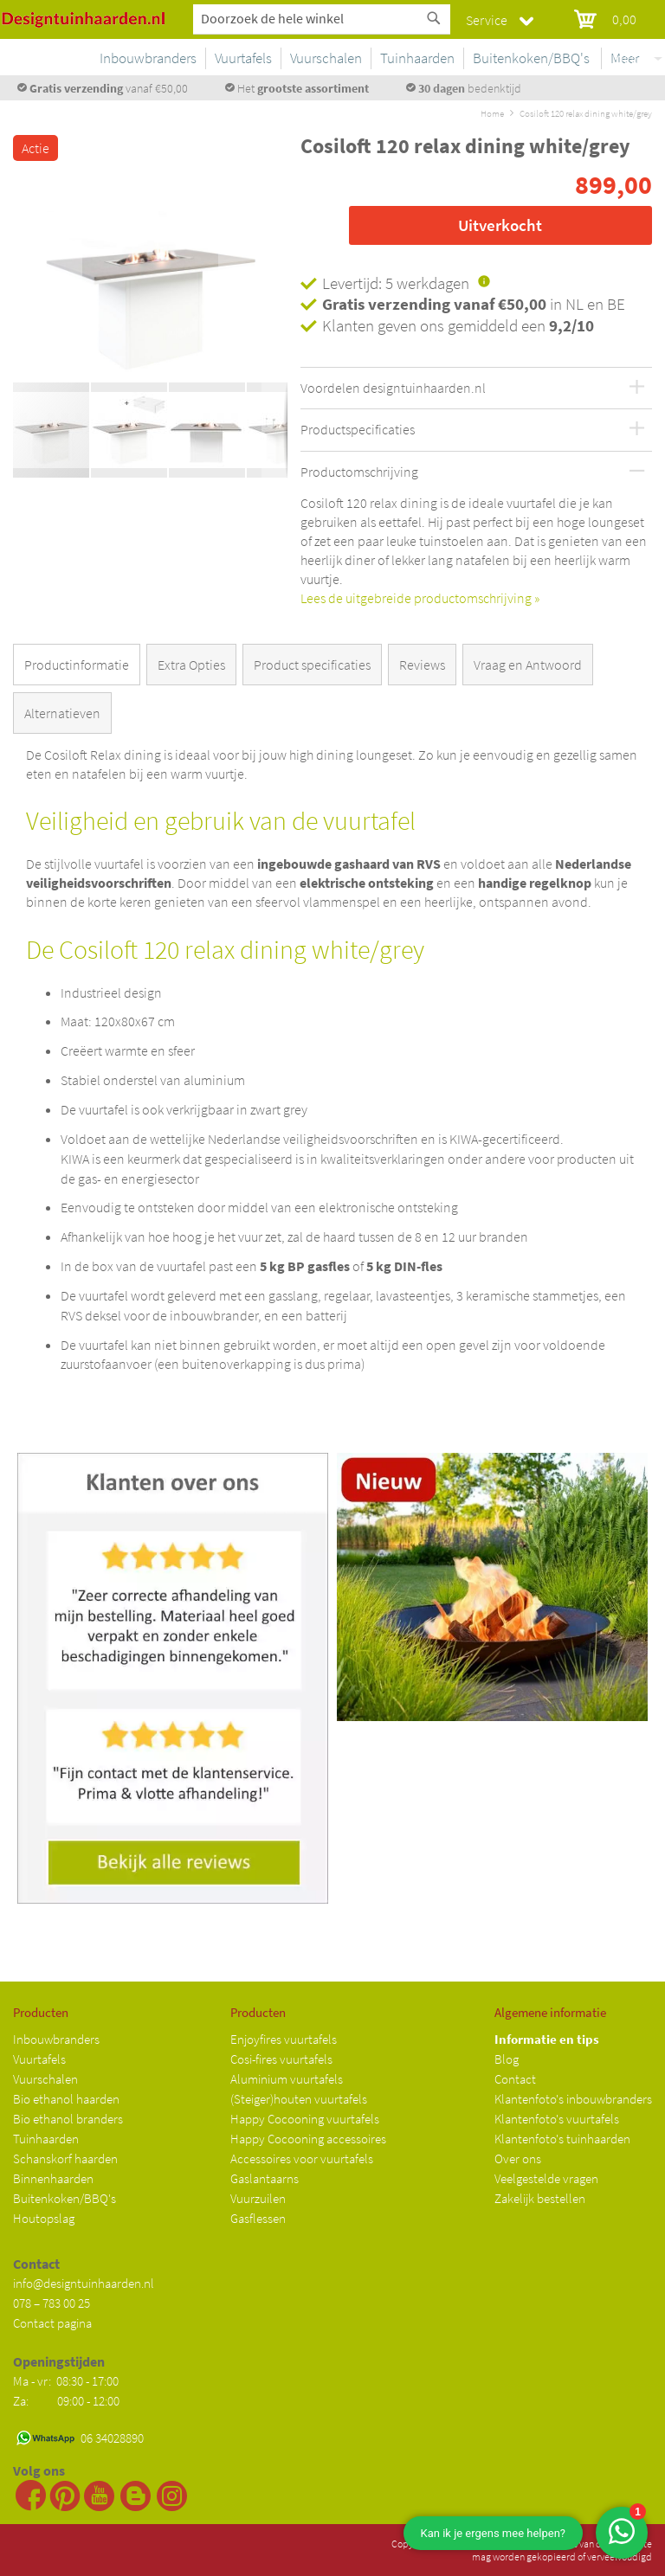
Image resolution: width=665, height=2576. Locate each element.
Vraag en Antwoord (528, 664)
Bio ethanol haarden (66, 2099)
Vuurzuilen (258, 2198)
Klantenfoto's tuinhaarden (562, 2138)
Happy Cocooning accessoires (308, 2138)
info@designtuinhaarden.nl (83, 2283)
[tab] (80, 668)
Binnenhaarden (53, 2178)
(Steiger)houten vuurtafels (298, 2099)
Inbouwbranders (56, 2039)
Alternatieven (62, 713)
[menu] (439, 61)
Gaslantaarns (264, 2178)
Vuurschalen (45, 2079)
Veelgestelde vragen (546, 2178)
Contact (515, 2079)
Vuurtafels (39, 2059)
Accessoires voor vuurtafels (301, 2158)
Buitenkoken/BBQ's (64, 2198)
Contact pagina (52, 2323)
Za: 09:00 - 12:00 (66, 2401)
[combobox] (321, 18)
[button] (47, 276)
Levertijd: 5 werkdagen (395, 283)
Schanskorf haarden (65, 2158)
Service (486, 20)
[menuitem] (279, 58)
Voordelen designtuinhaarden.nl (393, 388)
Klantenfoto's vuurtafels (556, 2118)
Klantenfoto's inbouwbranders (573, 2099)
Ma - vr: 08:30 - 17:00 (67, 2381)
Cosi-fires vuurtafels (281, 2059)
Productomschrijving (359, 472)
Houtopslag (43, 2218)
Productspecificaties (357, 430)
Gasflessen (258, 2218)
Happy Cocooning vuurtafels (304, 2118)
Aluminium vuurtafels (286, 2079)
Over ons (517, 2158)
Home (492, 113)
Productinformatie (76, 664)
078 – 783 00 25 (51, 2303)
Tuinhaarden (46, 2138)
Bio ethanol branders (68, 2118)
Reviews (422, 664)
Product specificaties (312, 664)
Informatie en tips (546, 2039)
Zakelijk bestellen (539, 2198)
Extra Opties (191, 664)
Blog (506, 2059)
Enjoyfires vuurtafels (283, 2039)
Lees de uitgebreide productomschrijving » (419, 598)
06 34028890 (112, 2438)
